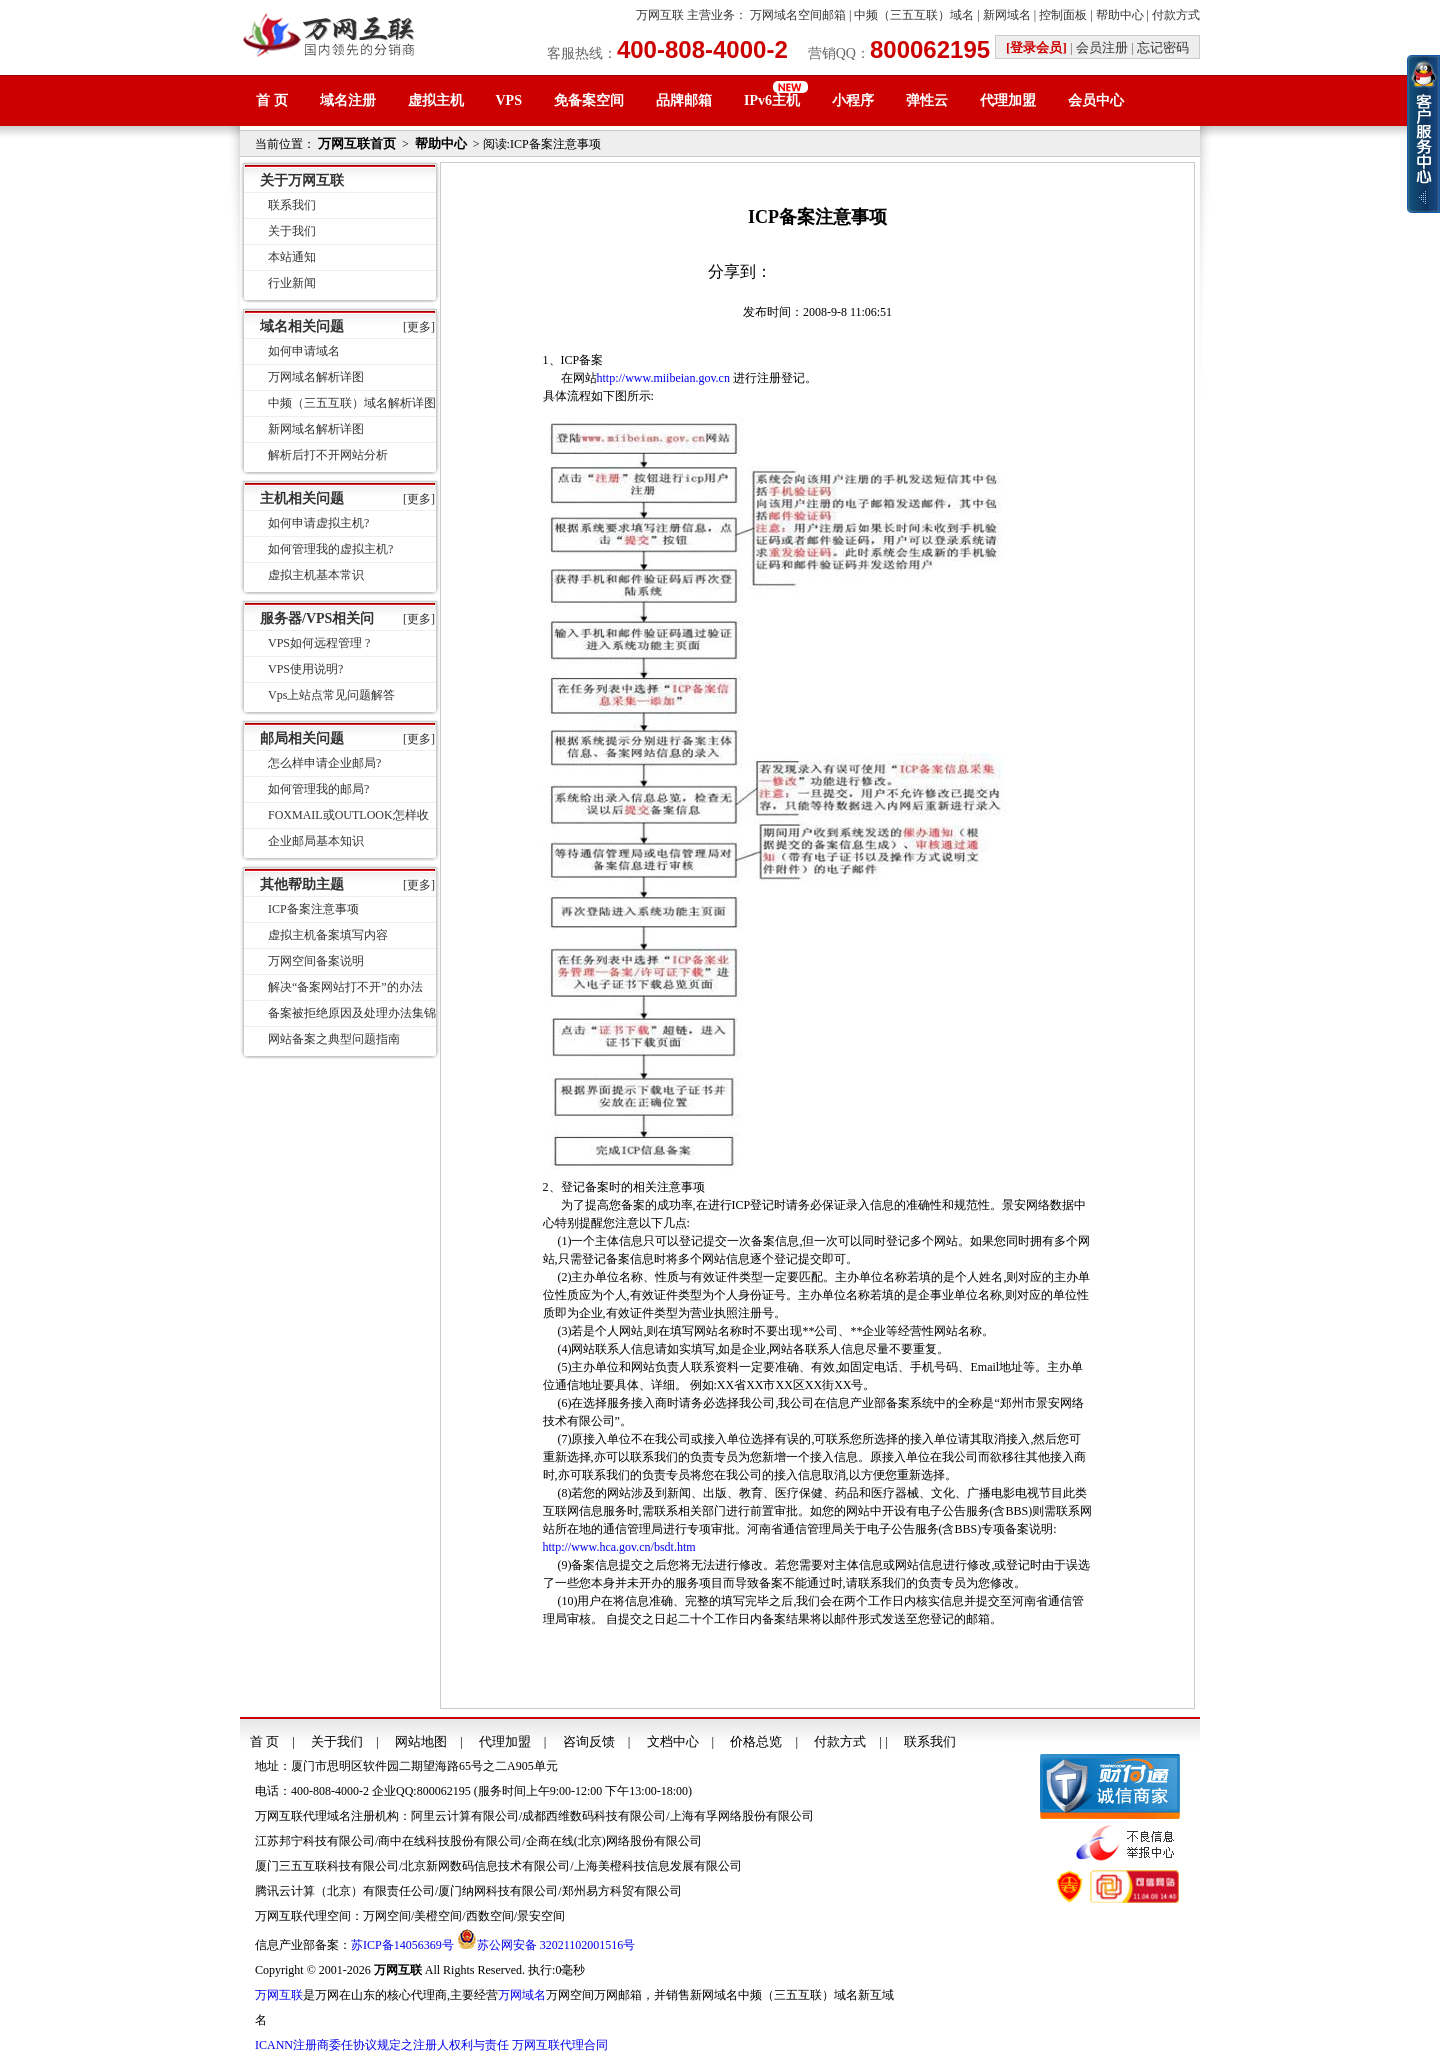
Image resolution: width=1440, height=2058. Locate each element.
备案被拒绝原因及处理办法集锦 (352, 1013)
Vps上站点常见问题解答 (331, 695)
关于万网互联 (302, 180)
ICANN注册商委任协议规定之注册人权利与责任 (382, 2045)
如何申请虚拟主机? (318, 523)
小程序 (853, 100)
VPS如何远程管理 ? (319, 643)
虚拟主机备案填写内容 (328, 935)
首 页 (272, 100)
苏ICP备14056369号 (402, 1945)
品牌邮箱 (684, 100)
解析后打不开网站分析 (328, 455)
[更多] (419, 327)
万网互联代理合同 (560, 2045)
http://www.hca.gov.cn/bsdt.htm (619, 1547)
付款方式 (1176, 15)
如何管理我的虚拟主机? (330, 549)
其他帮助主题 (302, 884)
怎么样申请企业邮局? (324, 763)
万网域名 (522, 1995)
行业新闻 (292, 283)
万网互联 (660, 15)
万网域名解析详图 (316, 377)
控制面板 (1063, 15)
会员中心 (1096, 100)
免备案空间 (589, 100)
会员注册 (1102, 47)
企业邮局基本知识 (316, 841)
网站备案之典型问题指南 (334, 1039)
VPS (509, 100)
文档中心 (673, 1741)
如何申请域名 (304, 351)
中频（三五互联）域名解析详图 (352, 403)
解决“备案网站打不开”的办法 (345, 987)
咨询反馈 (589, 1741)
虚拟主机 (436, 100)
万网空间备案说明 (316, 961)
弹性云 (927, 100)
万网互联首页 (357, 143)
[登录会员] (1036, 47)
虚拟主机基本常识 (316, 575)
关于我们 (292, 231)
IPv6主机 (772, 100)
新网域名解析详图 (316, 429)
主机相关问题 (302, 498)
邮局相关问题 (302, 738)
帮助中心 (1120, 15)
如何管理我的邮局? (318, 789)
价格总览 (756, 1741)
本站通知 (292, 257)
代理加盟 (1008, 100)
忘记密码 (1163, 47)
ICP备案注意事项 (313, 909)
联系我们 (292, 205)
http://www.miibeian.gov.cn (663, 378)
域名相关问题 (302, 326)
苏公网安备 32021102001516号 (556, 1945)
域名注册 (348, 100)
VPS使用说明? (305, 669)
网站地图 (421, 1741)
